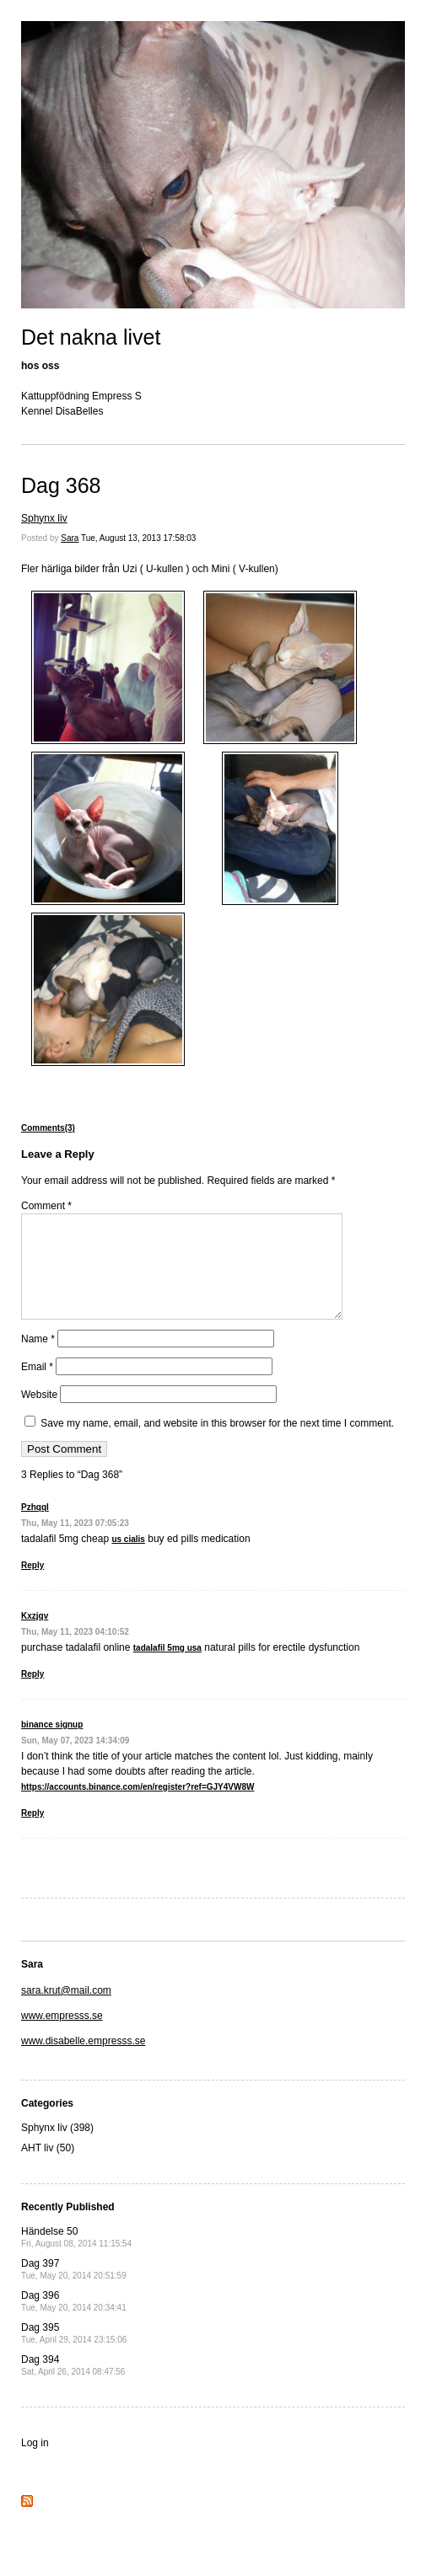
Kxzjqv (34, 1636)
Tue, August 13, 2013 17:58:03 (138, 538)
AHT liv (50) (47, 2168)
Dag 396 (74, 2321)
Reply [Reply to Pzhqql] (32, 1585)
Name (38, 1359)
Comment (46, 1206)
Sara (69, 538)
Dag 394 (73, 2385)
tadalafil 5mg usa (167, 1668)
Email (37, 1387)
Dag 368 (61, 485)
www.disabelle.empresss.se (83, 2061)
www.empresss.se (62, 2036)
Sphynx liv (44, 518)
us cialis (127, 1559)
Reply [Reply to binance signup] (32, 1833)
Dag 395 (74, 2353)
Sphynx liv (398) (57, 2148)
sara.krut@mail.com (66, 2010)
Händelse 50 (76, 2257)
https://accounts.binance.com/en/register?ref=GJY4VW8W (137, 1807)
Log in (35, 2463)
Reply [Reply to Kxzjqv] (32, 1694)
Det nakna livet (90, 337)
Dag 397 (74, 2289)
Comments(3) (48, 1128)
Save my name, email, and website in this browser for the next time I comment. (217, 1443)
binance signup (52, 1744)
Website (39, 1415)
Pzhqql (35, 1527)
